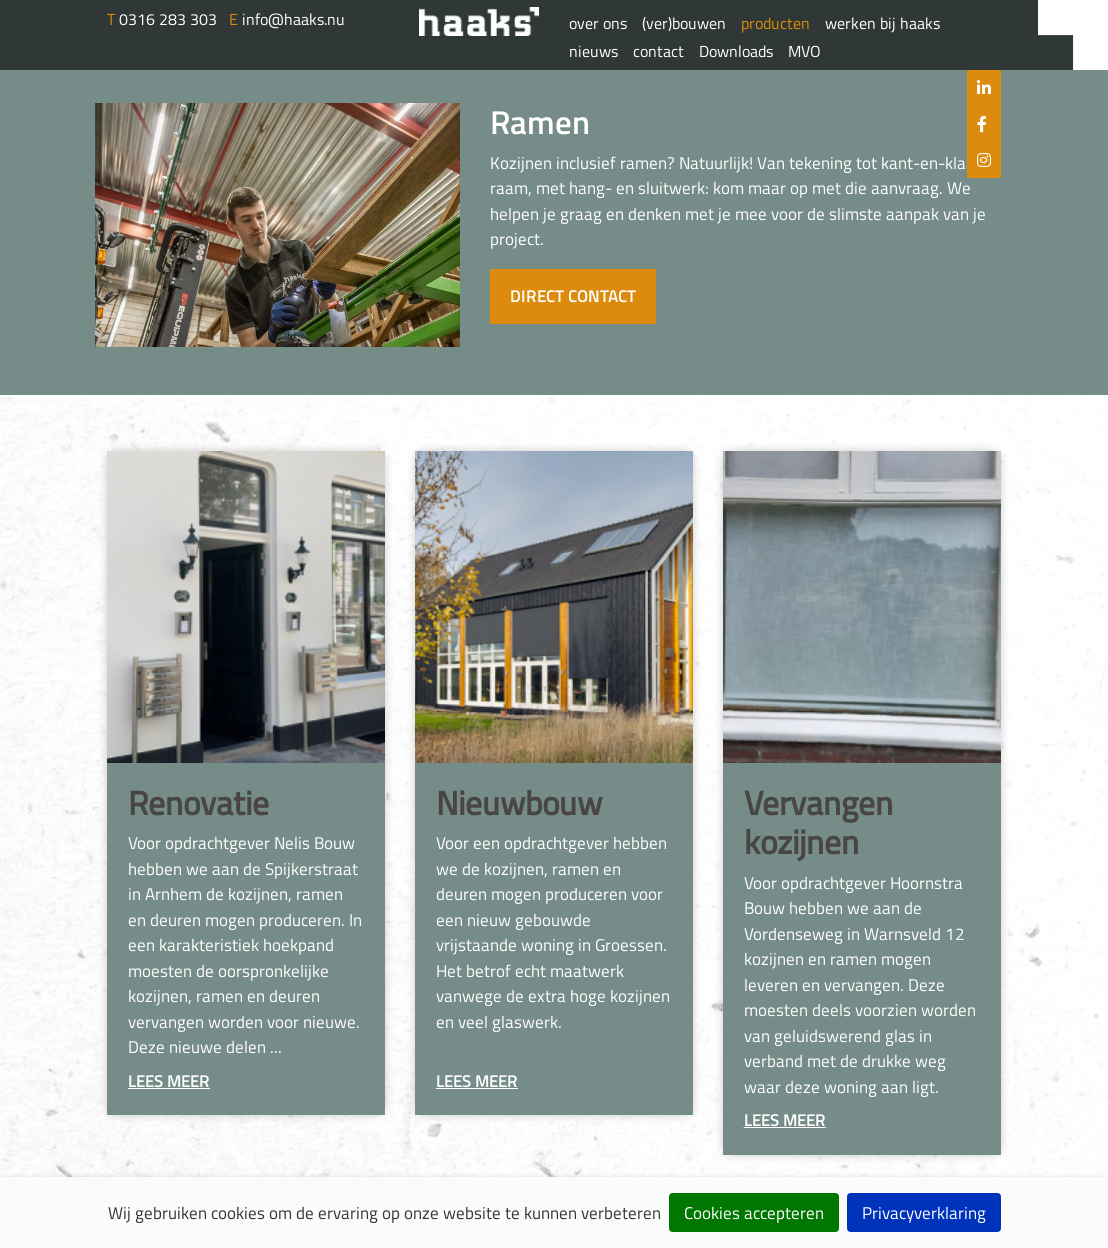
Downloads (736, 51)
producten (775, 23)
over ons (598, 23)
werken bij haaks (882, 23)
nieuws (593, 51)
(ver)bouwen (684, 23)
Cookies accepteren (754, 1213)
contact (658, 51)
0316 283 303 (164, 19)
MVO (804, 51)
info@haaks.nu (287, 19)
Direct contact (573, 296)
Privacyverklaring (924, 1213)
